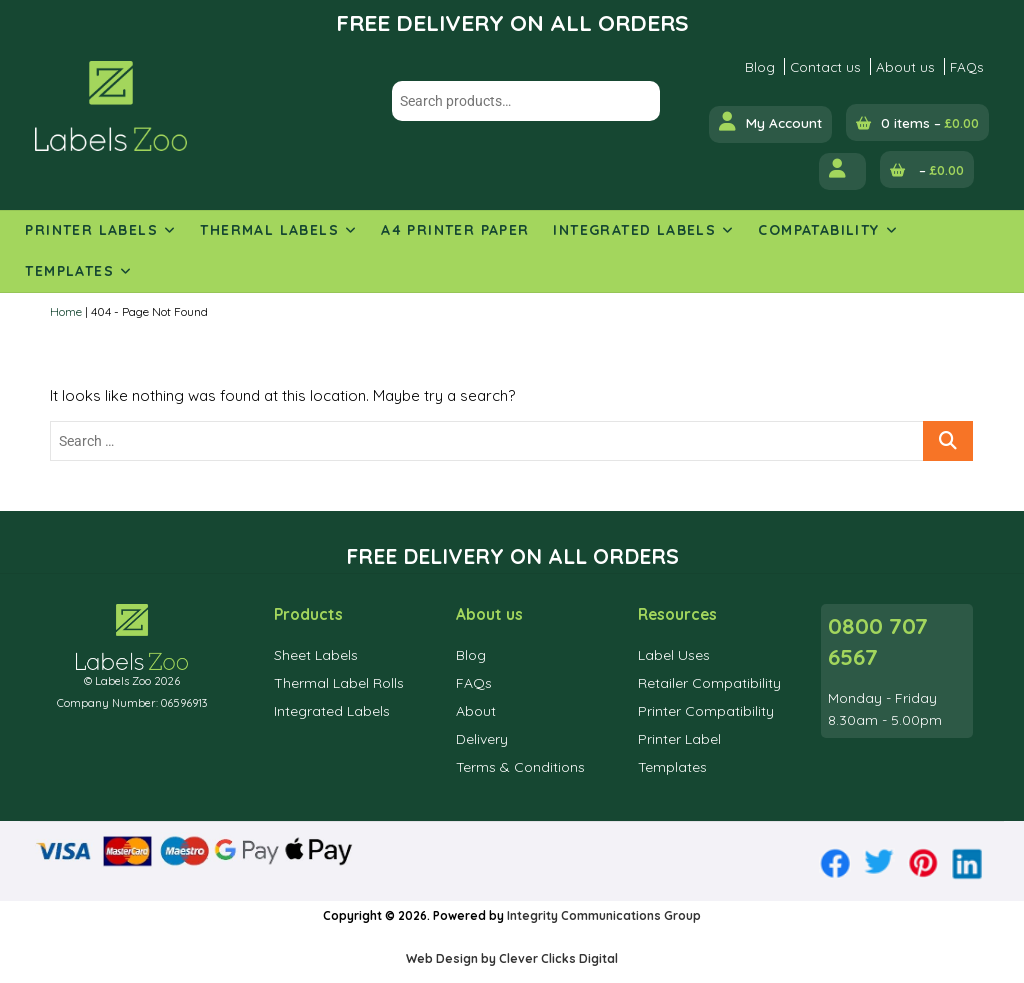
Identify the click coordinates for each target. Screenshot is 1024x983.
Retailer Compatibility (709, 683)
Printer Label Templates (679, 753)
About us (905, 66)
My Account (770, 121)
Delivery (482, 739)
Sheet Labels (316, 655)
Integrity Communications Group (604, 915)
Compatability (818, 230)
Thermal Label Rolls (339, 683)
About (476, 711)
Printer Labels (91, 230)
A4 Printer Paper (455, 230)
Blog (760, 66)
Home (66, 311)
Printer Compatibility (706, 711)
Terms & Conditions (520, 767)
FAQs (967, 66)
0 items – (930, 122)
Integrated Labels (634, 230)
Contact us (825, 66)
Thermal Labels (269, 230)
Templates (69, 271)
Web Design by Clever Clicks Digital (512, 958)
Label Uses (674, 655)
